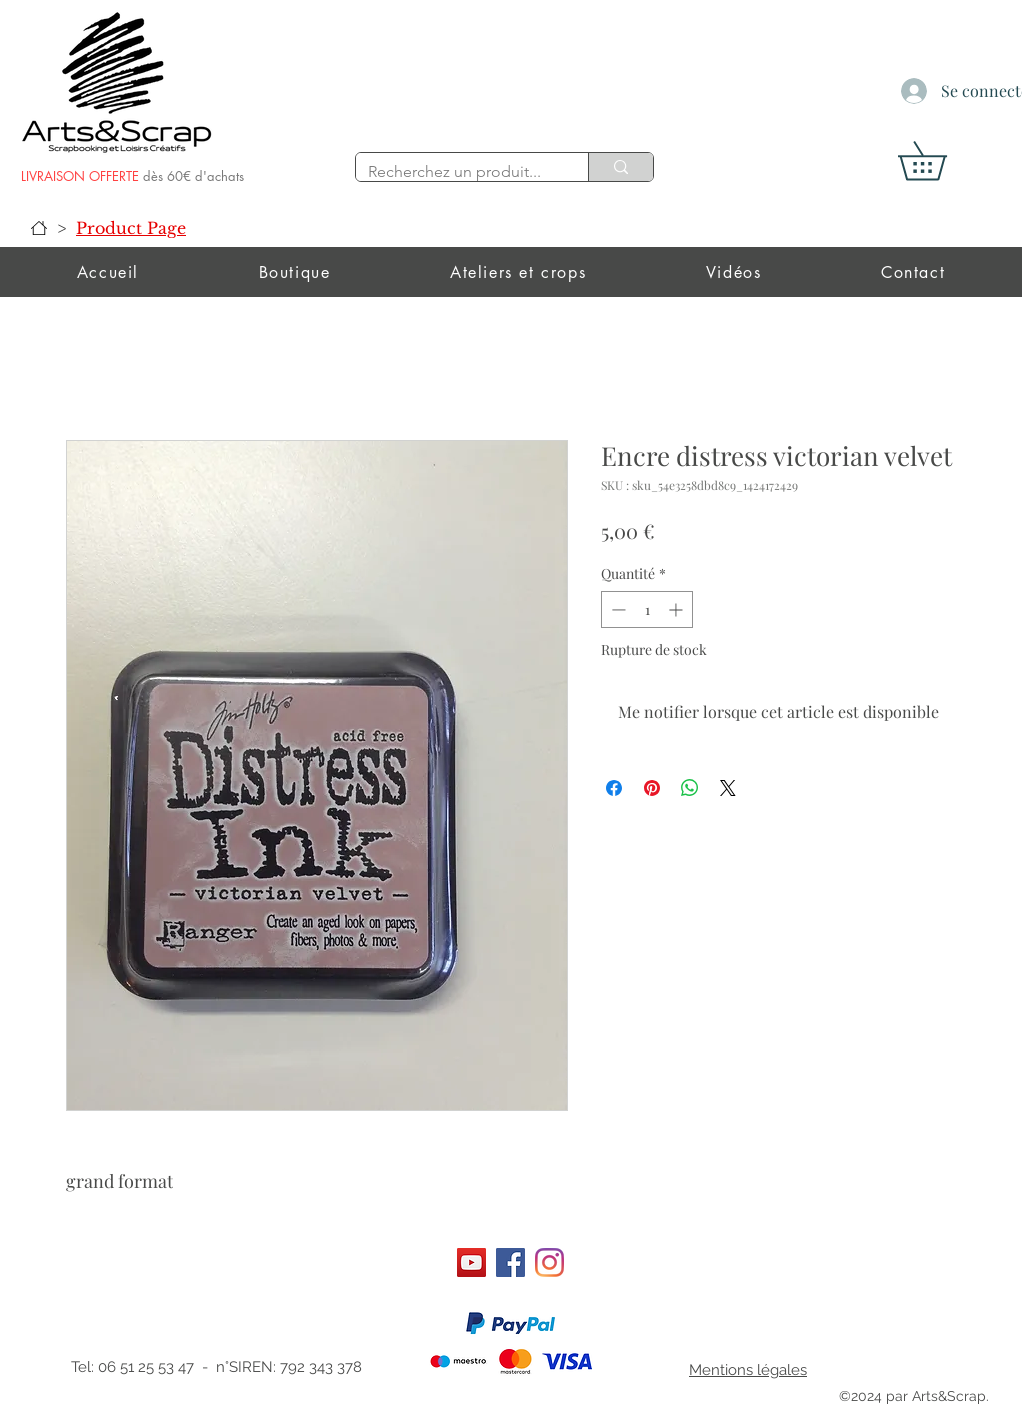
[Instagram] (549, 1262)
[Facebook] (510, 1262)
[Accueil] (39, 228)
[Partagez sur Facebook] (614, 788)
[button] (941, 161)
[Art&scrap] (471, 1262)
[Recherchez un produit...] (457, 172)
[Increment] (677, 609)
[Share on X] (728, 788)
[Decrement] (616, 609)
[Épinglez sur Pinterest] (652, 788)
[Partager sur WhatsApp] (690, 788)
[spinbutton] (647, 609)
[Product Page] (131, 228)
